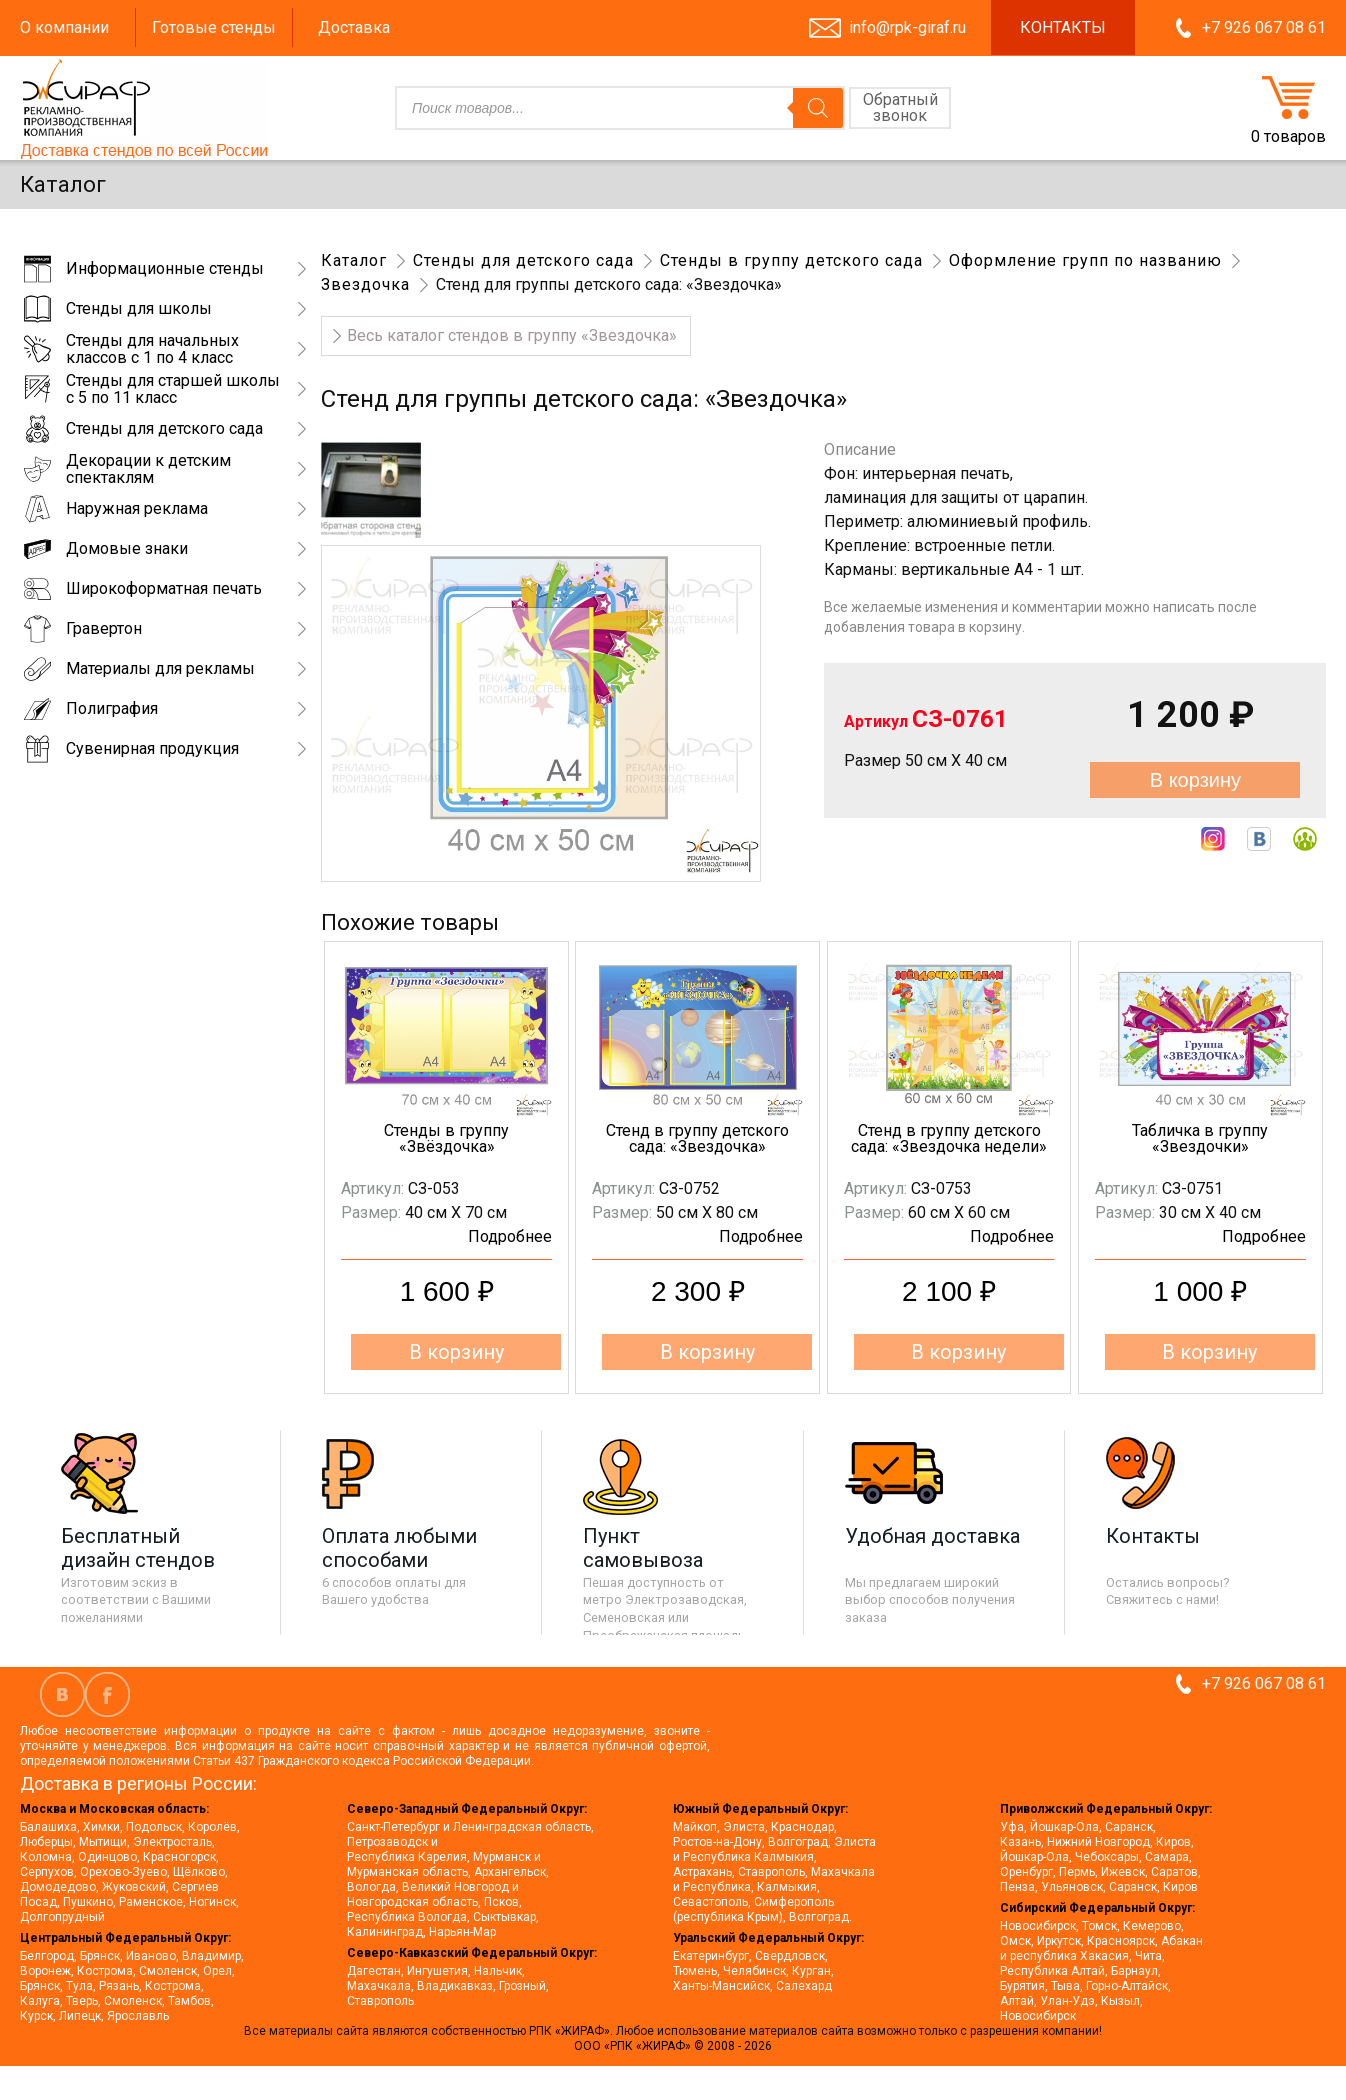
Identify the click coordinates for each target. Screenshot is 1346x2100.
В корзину (1195, 780)
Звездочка (365, 284)
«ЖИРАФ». (585, 2031)
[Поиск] (818, 108)
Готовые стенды (214, 27)
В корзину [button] (456, 1352)
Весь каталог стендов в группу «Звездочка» (512, 335)
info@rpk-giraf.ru (907, 27)
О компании (64, 27)
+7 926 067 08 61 (1264, 27)
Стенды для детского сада (523, 260)
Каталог (354, 260)
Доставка (354, 27)
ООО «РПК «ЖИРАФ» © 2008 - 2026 (673, 2046)
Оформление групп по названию (1085, 260)
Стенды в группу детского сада (791, 260)
